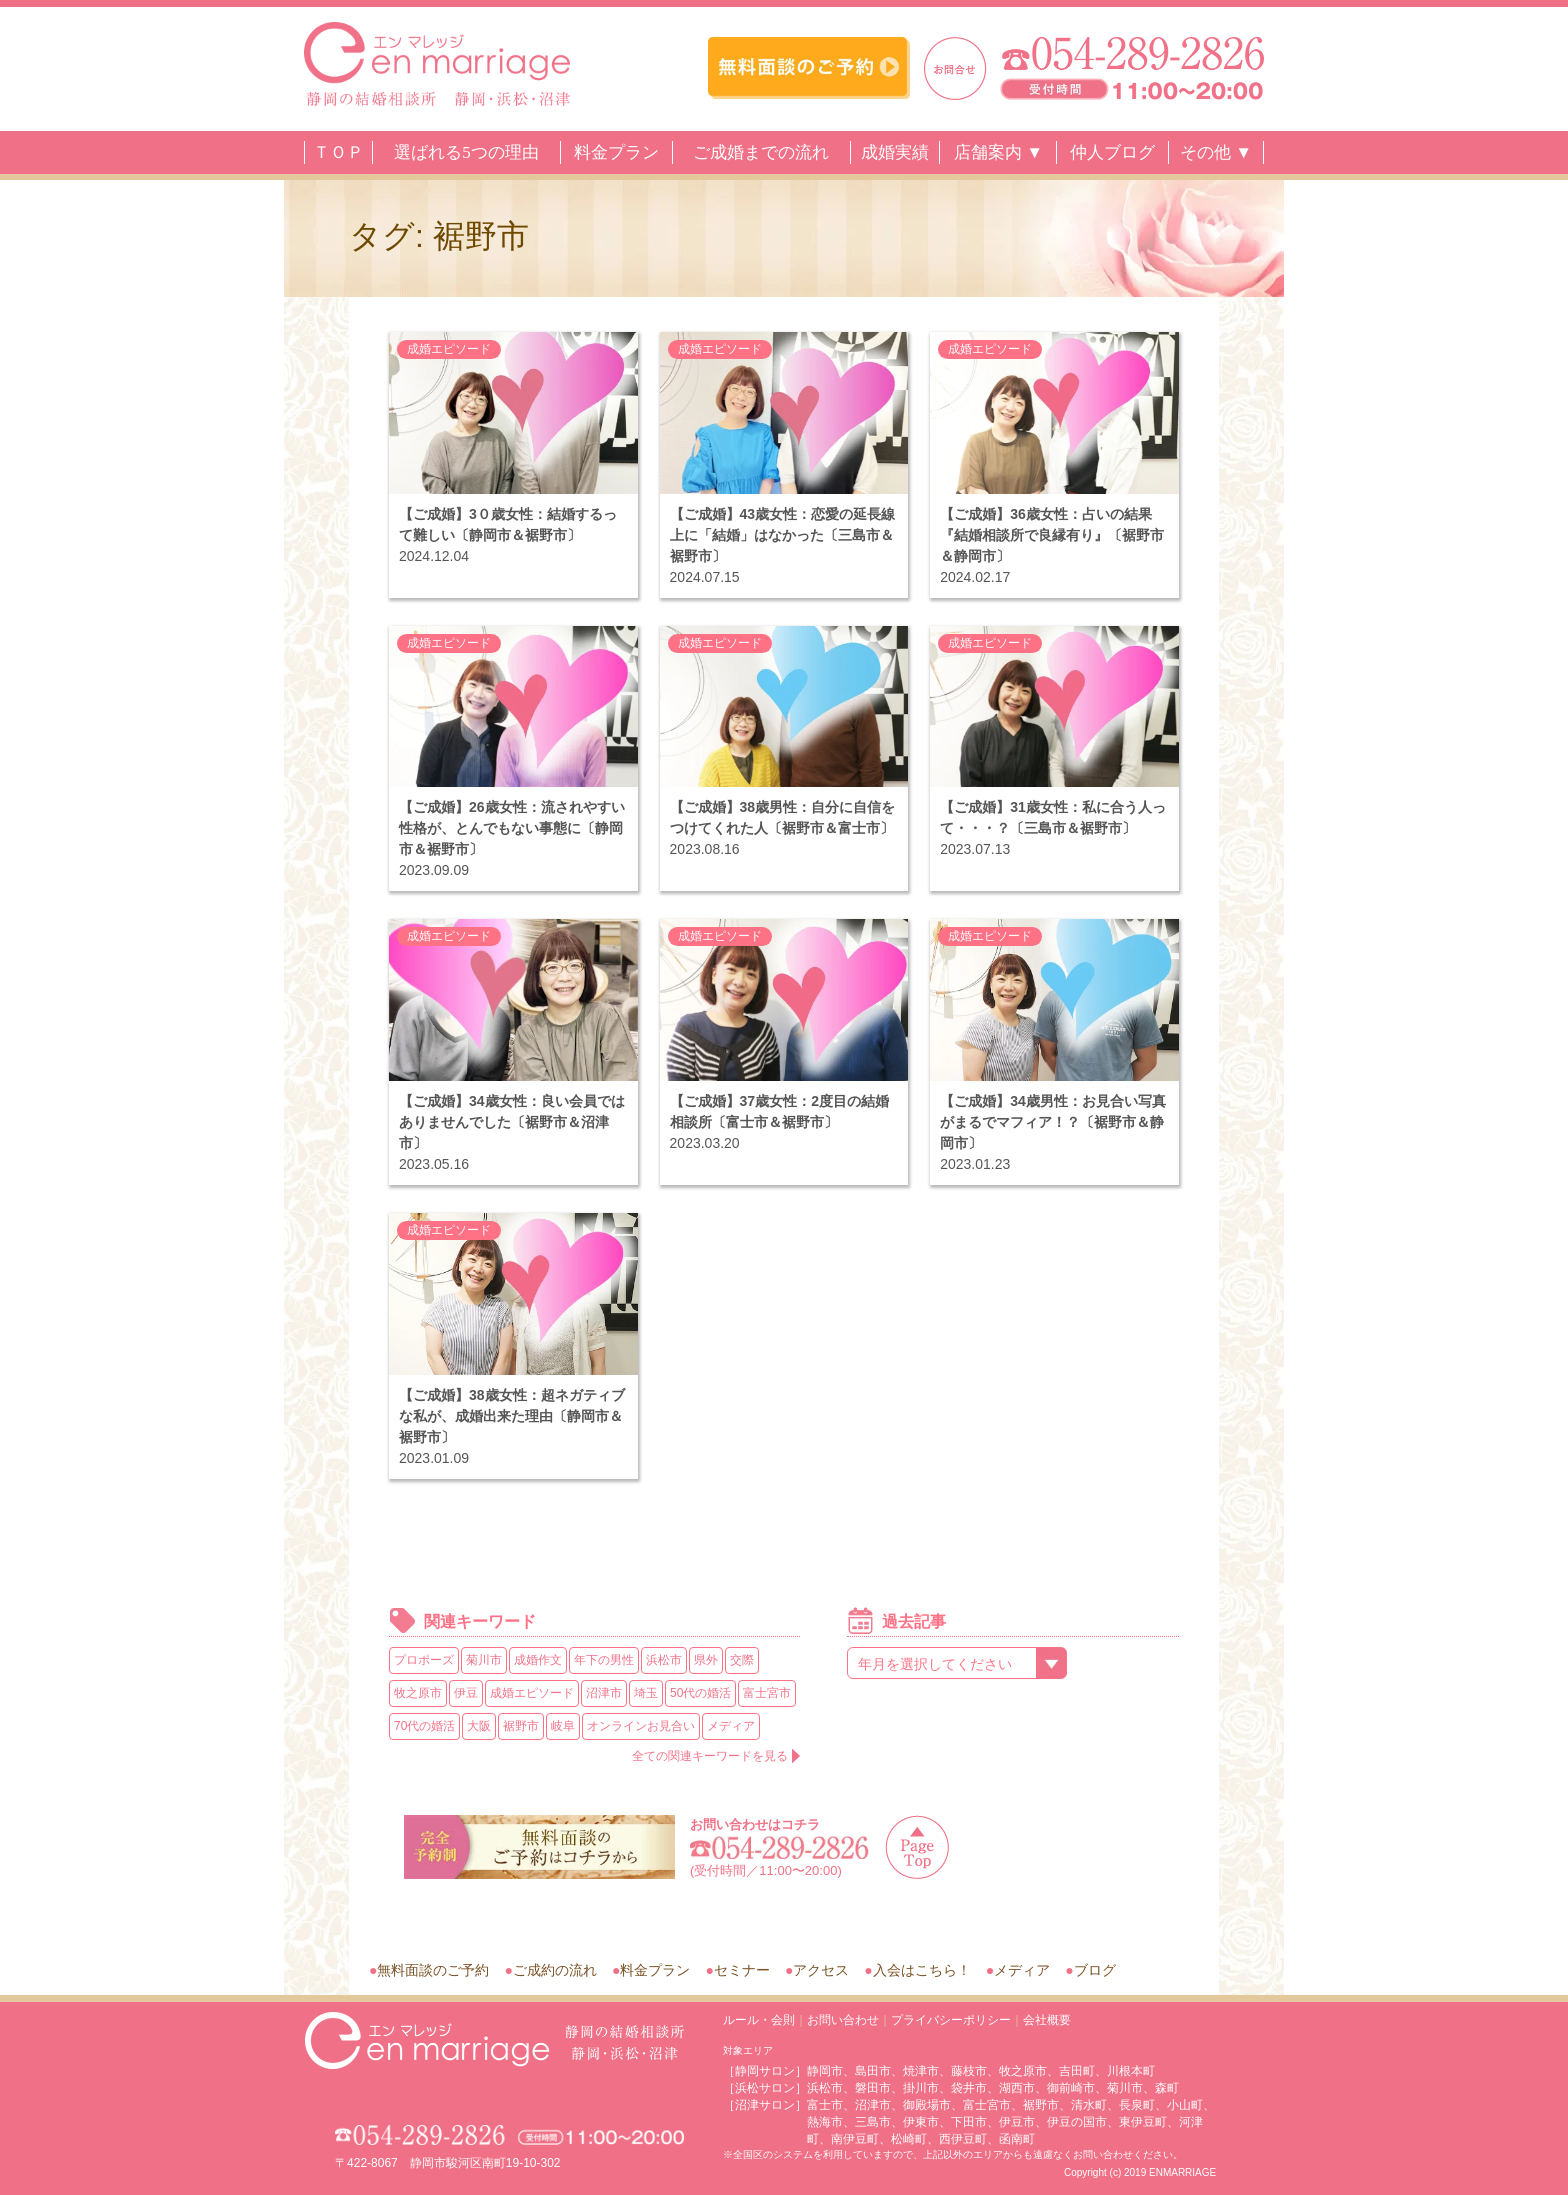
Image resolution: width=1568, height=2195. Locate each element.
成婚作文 (538, 1660)
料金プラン (616, 152)
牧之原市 (418, 1693)
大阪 (479, 1726)
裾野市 (521, 1726)
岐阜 (563, 1726)
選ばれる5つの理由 (466, 152)
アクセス (821, 1970)
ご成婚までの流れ (761, 152)
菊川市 (484, 1660)
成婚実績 (895, 152)
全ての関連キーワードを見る (710, 1756)
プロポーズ (424, 1660)
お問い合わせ (843, 2020)
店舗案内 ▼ (998, 152)
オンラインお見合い (641, 1726)
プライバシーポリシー (951, 2020)
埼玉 (646, 1693)
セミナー (742, 1970)
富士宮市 (767, 1693)
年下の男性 (604, 1660)
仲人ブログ (1112, 152)
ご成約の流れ (555, 1970)
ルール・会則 (759, 2020)
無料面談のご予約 (433, 1970)
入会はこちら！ (922, 1970)
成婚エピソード (449, 349)
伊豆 (466, 1693)
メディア (731, 1726)
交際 (742, 1660)
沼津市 (604, 1693)
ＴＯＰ (338, 152)
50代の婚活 (700, 1693)
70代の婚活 (424, 1726)
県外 (706, 1660)
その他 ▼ (1216, 152)
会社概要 (1047, 2020)
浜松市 (664, 1660)
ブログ (1095, 1970)
